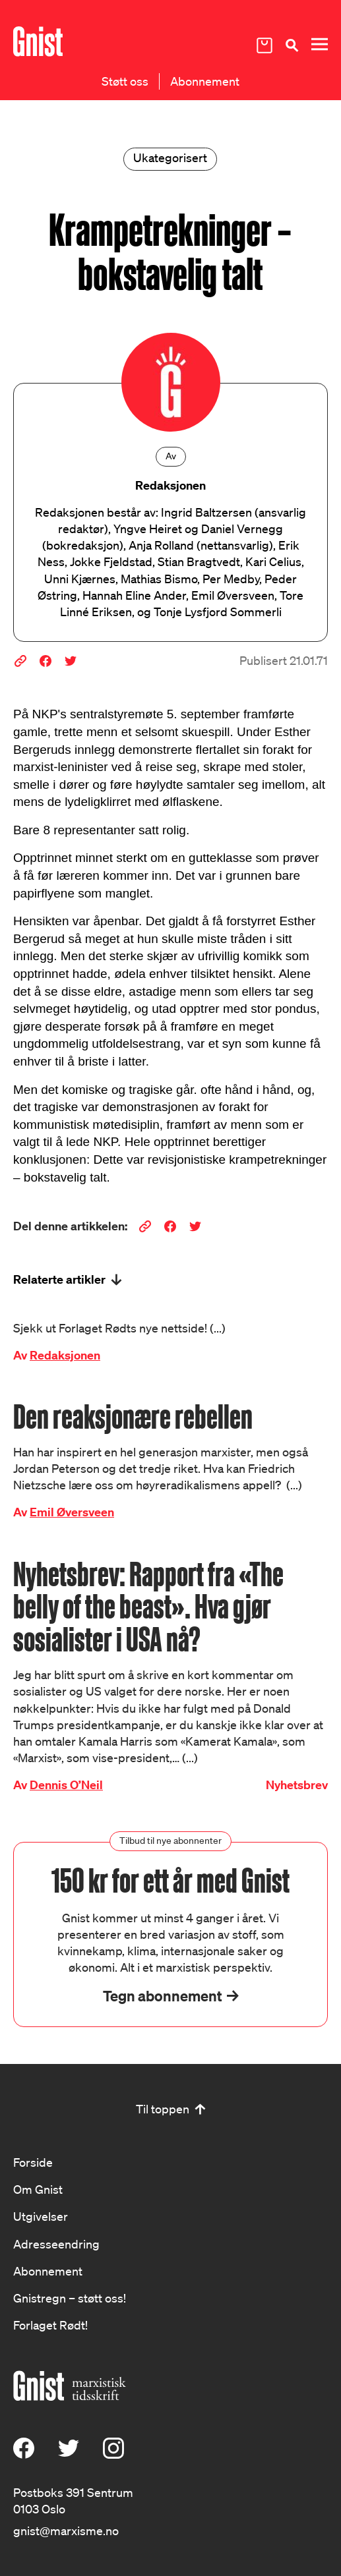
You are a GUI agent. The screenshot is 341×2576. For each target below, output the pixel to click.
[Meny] (319, 44)
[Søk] (291, 45)
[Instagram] (113, 2454)
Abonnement (204, 81)
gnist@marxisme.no (66, 2530)
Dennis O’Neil (66, 1784)
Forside (33, 2162)
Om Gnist (38, 2189)
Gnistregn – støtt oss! (69, 2298)
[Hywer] (38, 41)
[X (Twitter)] (68, 2454)
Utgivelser (40, 2216)
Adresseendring (56, 2244)
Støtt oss (125, 81)
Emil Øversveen (72, 1512)
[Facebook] (23, 2454)
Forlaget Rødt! (50, 2325)
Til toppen (162, 2109)
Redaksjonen (65, 1355)
